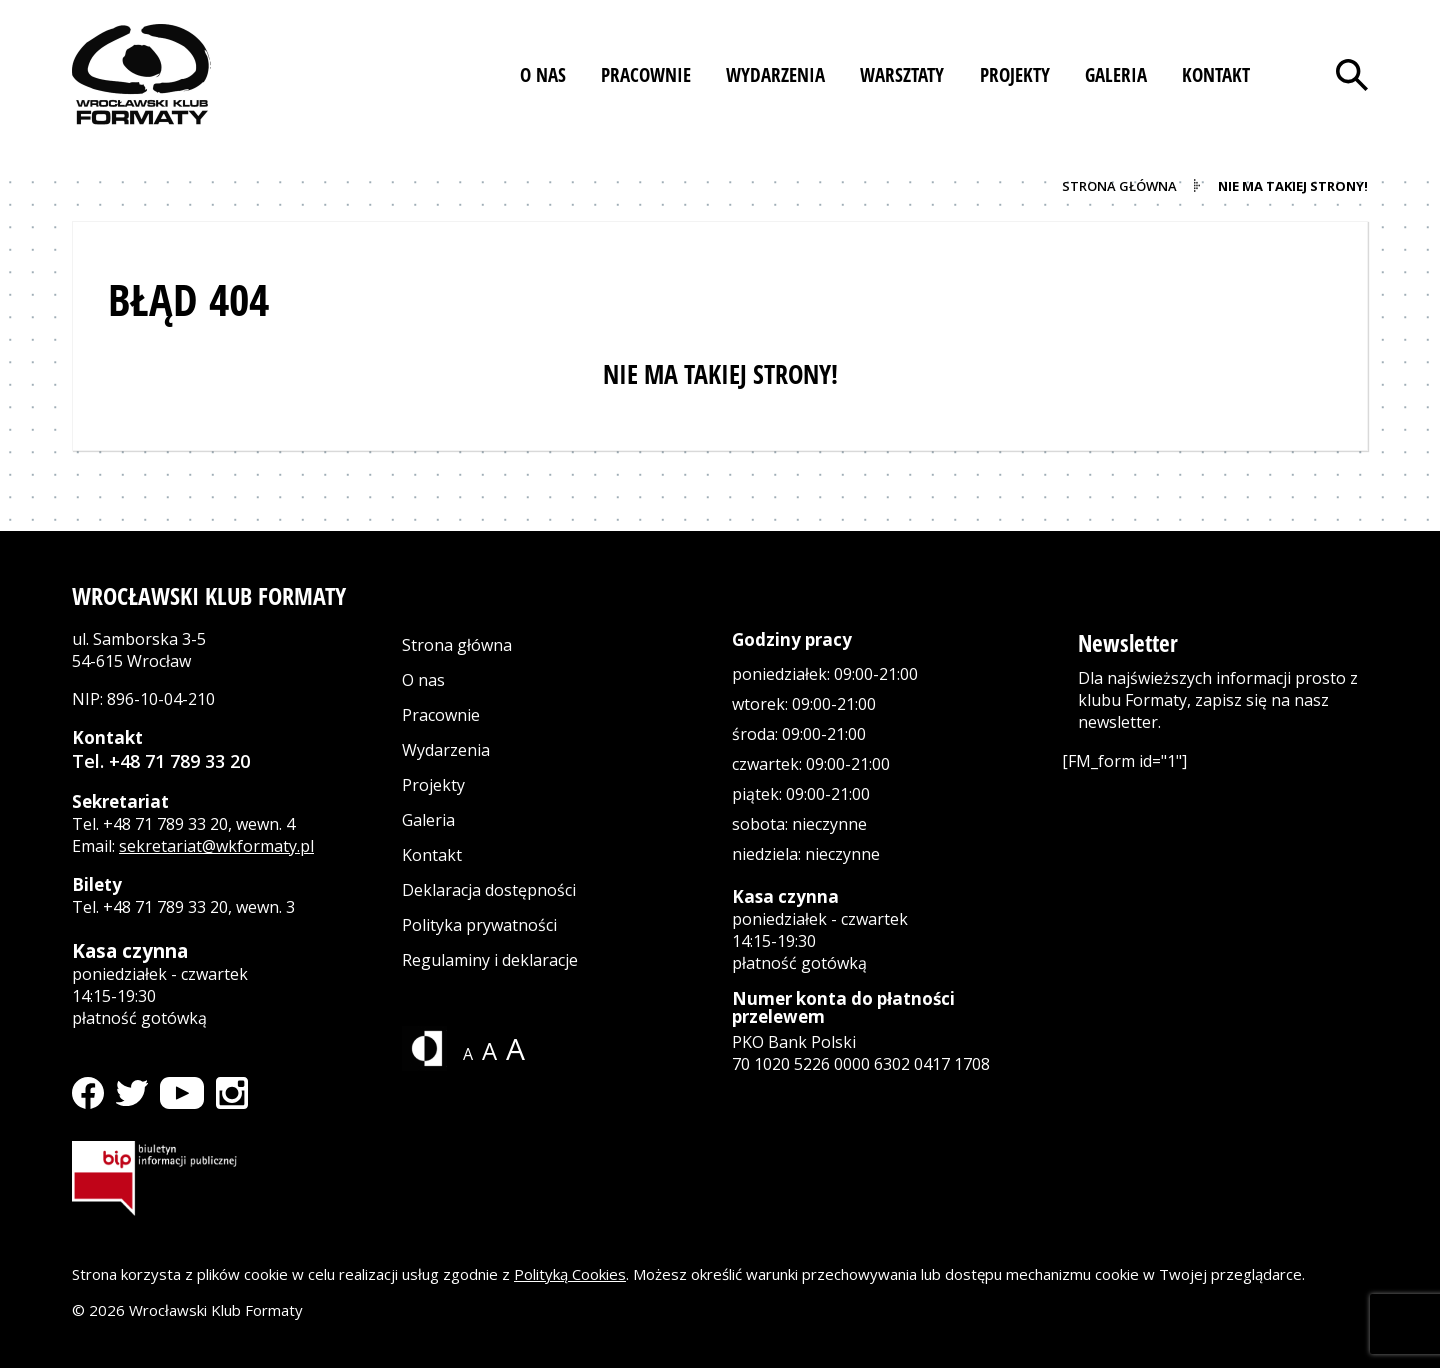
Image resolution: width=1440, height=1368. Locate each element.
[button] (543, 75)
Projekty (433, 785)
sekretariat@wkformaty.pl (216, 846)
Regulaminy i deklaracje (490, 960)
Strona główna (457, 645)
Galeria (428, 820)
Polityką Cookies (570, 1274)
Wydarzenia (446, 750)
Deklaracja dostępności (489, 890)
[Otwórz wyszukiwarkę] (1352, 75)
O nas (423, 680)
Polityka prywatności (479, 925)
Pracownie (441, 715)
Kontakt (432, 855)
